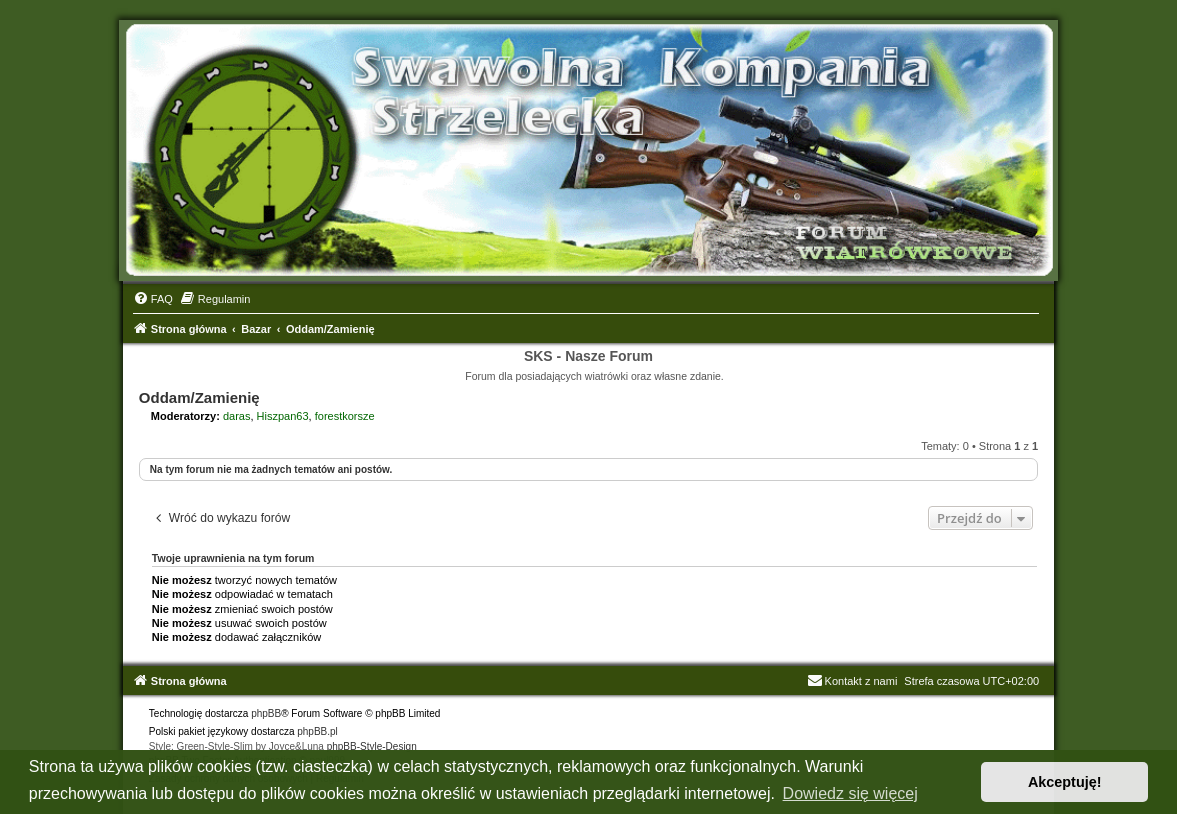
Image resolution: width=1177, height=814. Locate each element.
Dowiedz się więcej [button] (850, 793)
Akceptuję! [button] (1065, 782)
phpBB (266, 713)
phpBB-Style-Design (372, 746)
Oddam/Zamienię (199, 397)
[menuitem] (153, 299)
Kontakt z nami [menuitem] (852, 681)
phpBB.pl (317, 731)
